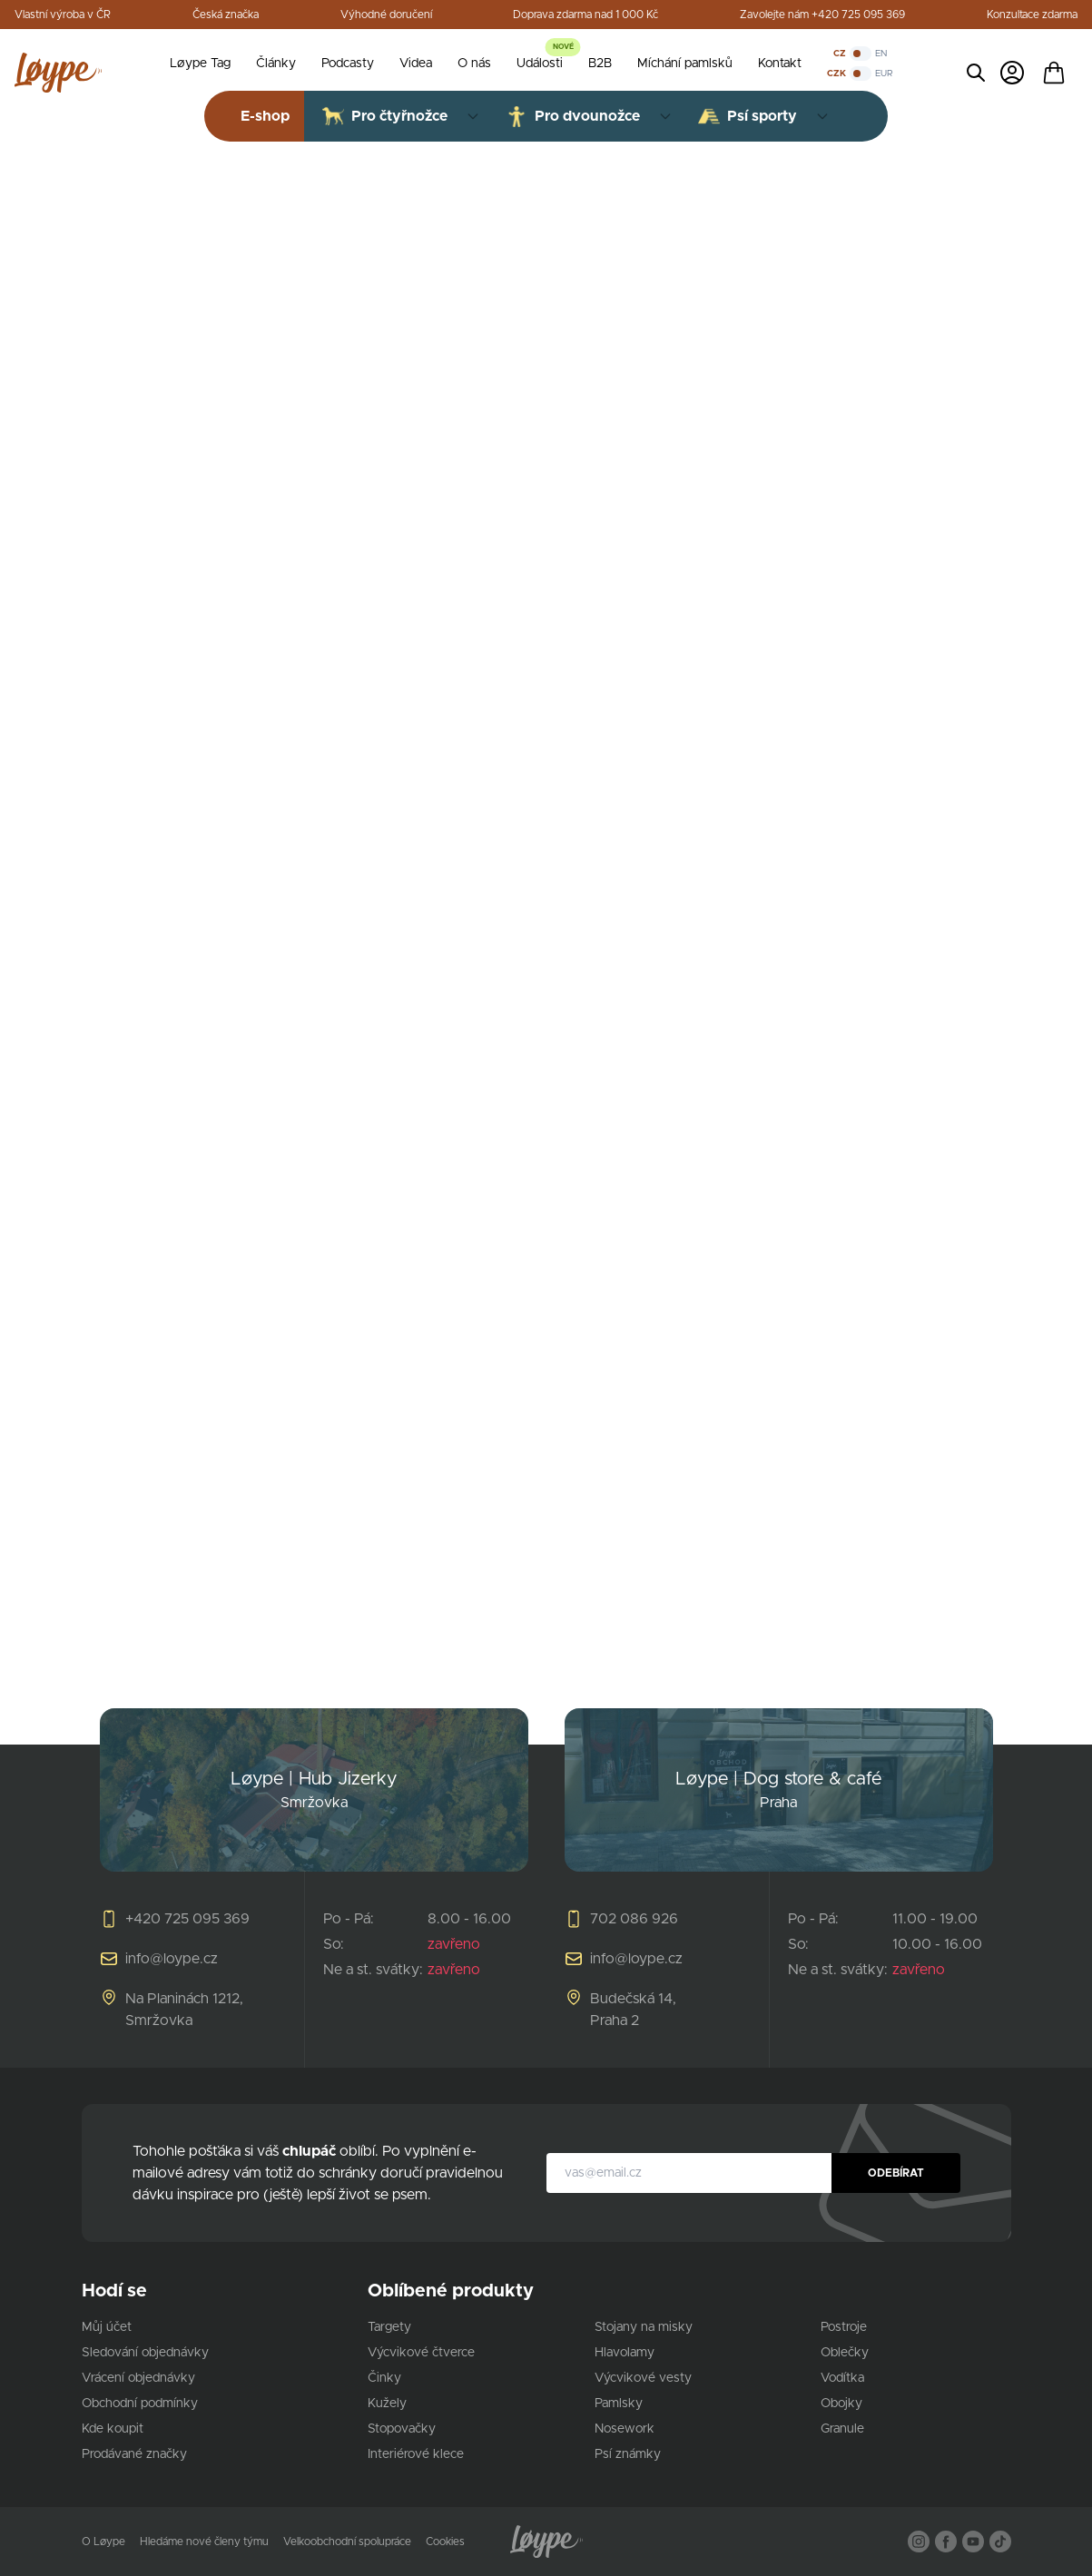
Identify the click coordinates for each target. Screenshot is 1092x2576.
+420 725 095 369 (187, 1919)
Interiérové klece (416, 2454)
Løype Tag (200, 63)
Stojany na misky (644, 2327)
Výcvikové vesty (643, 2378)
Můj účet (107, 2327)
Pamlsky (619, 2403)
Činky (384, 2378)
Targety (389, 2327)
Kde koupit (112, 2429)
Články (276, 63)
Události (539, 63)
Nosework (624, 2429)
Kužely (387, 2403)
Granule (842, 2429)
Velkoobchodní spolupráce (347, 2541)
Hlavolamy (624, 2352)
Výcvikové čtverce (421, 2352)
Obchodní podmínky (140, 2403)
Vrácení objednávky (138, 2378)
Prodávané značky (134, 2454)
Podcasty (347, 63)
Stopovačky (402, 2429)
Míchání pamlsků (685, 63)
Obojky (841, 2403)
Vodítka (842, 2378)
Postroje (844, 2327)
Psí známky (628, 2454)
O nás (474, 63)
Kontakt (780, 63)
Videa (415, 63)
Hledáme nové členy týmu (204, 2541)
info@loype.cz (171, 1959)
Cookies (445, 2541)
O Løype (103, 2541)
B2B (600, 63)
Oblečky (845, 2352)
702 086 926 (634, 1919)
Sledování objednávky (145, 2352)
